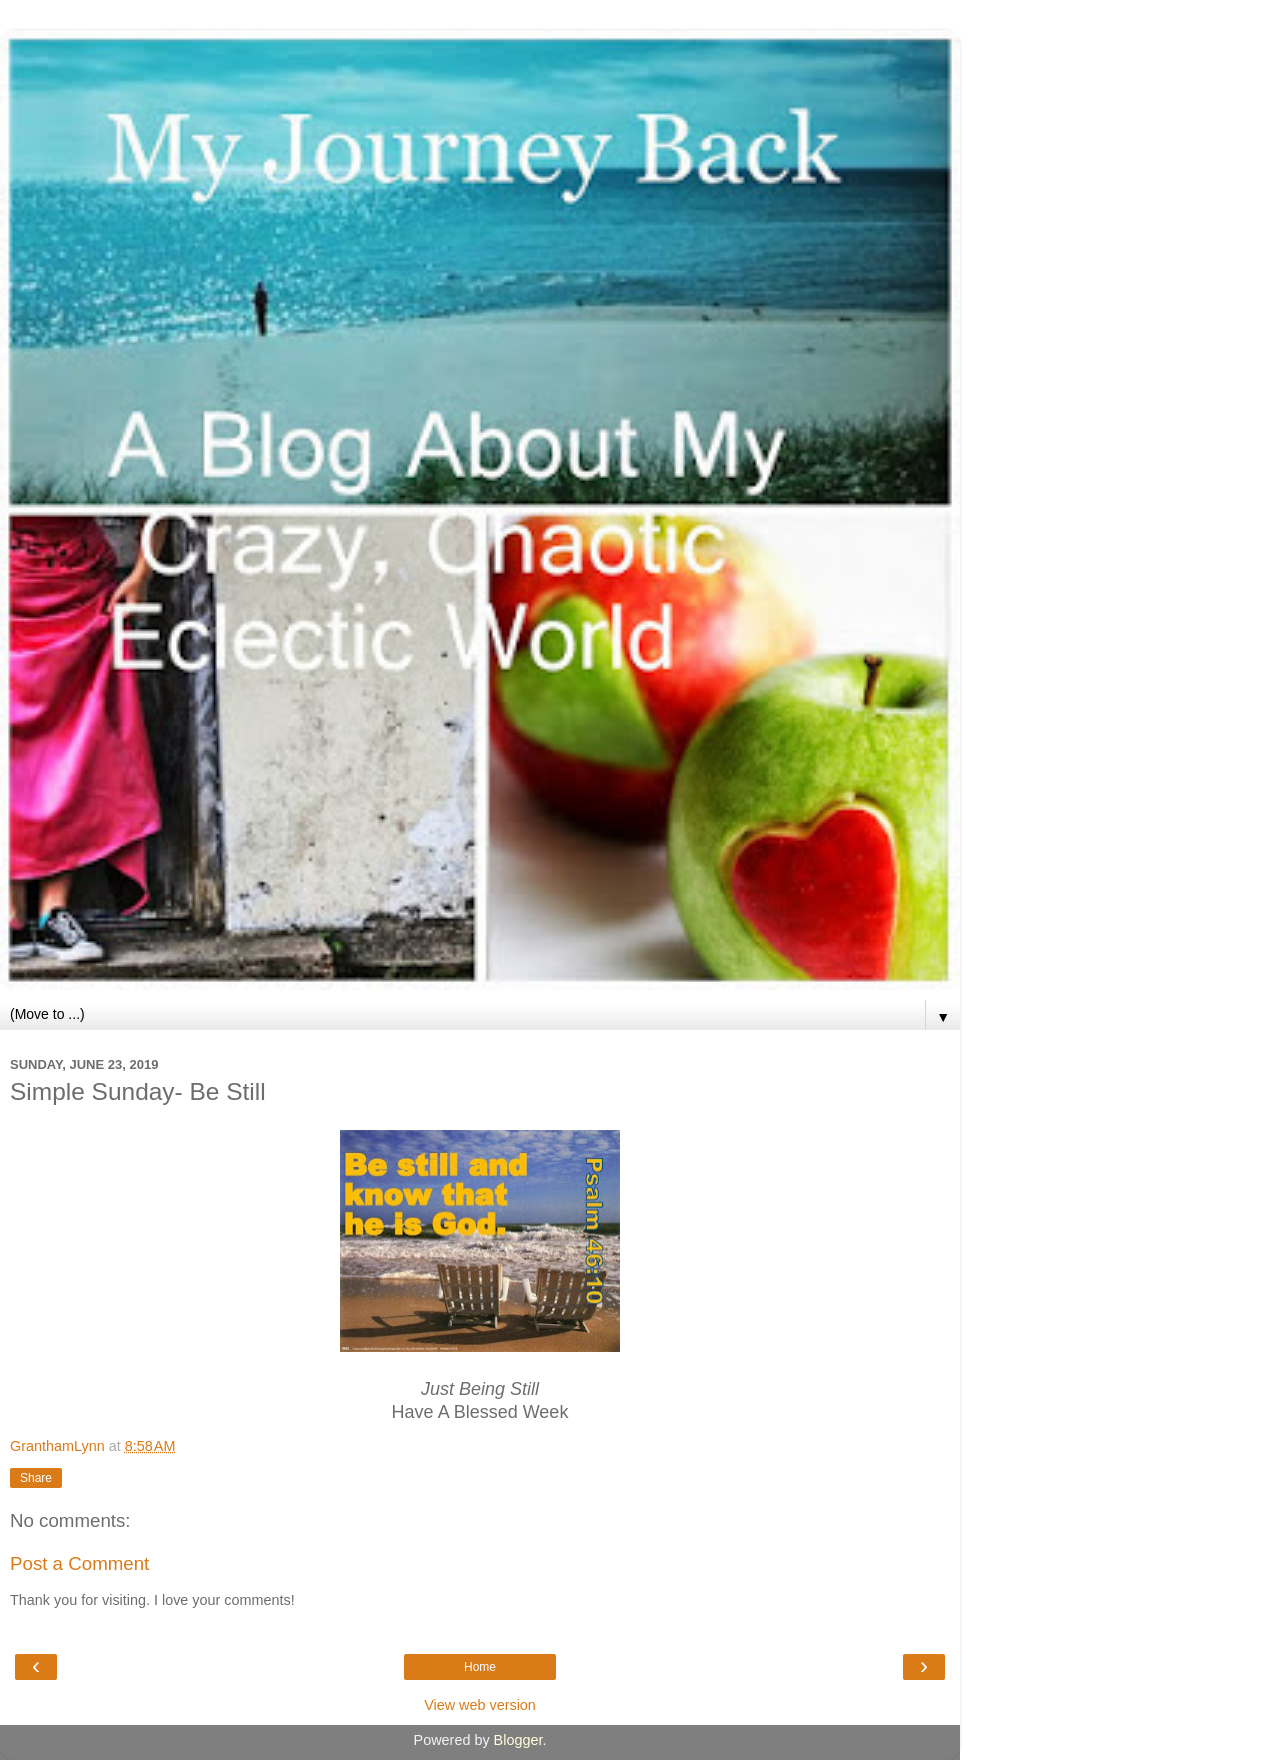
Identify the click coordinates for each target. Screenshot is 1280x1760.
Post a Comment (79, 1563)
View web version (480, 1705)
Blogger (518, 1740)
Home (480, 1667)
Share (36, 1478)
